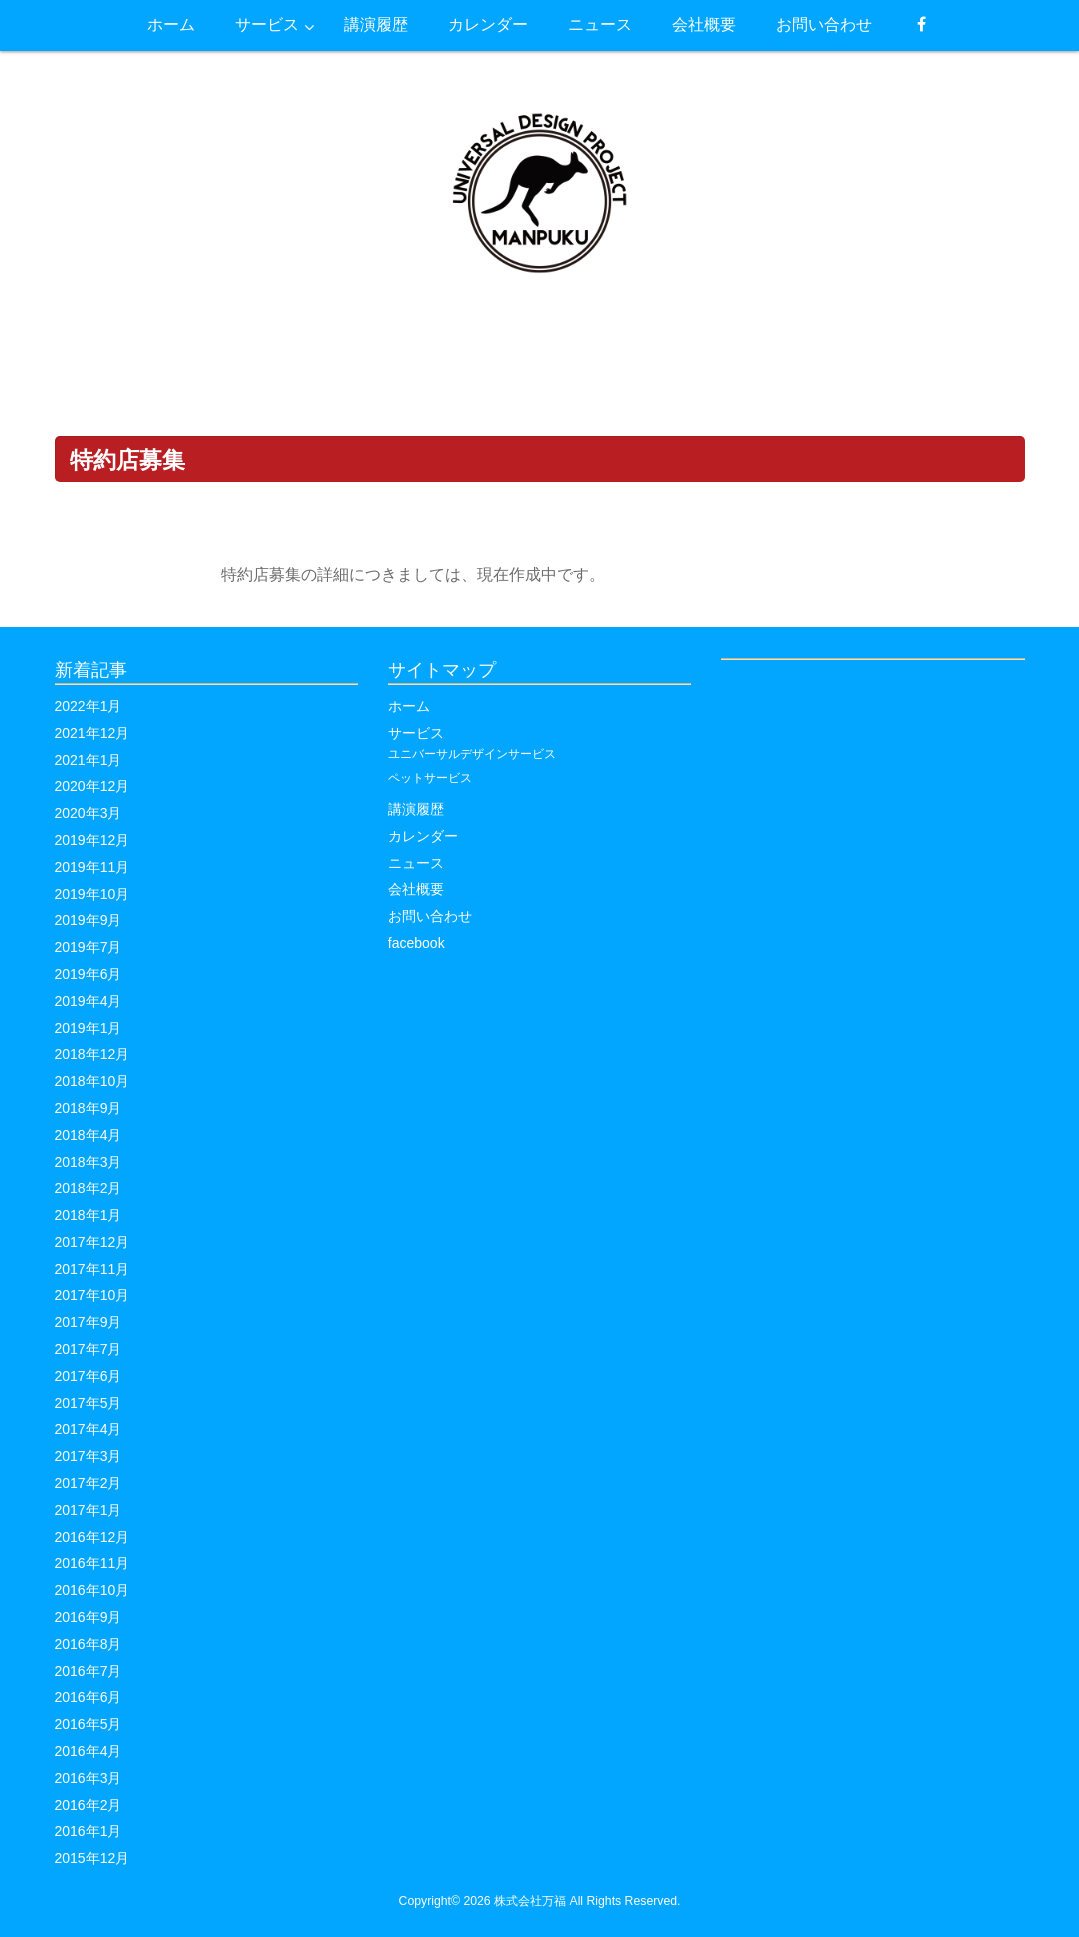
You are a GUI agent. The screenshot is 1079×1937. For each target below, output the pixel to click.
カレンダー (423, 836)
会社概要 (416, 889)
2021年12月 (92, 733)
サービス (416, 733)
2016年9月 (88, 1617)
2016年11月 (92, 1563)
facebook (416, 943)
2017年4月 (88, 1429)
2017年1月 (88, 1510)
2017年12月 (92, 1242)
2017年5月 (88, 1403)
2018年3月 (88, 1162)
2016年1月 (88, 1831)
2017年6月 (88, 1376)
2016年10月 (92, 1590)
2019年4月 (88, 1001)
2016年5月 (88, 1724)
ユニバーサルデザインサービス (472, 754)
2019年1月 (88, 1028)
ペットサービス (430, 778)
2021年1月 (88, 760)
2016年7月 (88, 1671)
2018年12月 (92, 1054)
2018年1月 (88, 1215)
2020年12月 (92, 786)
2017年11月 (92, 1269)
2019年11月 (92, 867)
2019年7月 (88, 947)
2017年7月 (88, 1349)
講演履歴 (416, 809)
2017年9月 (88, 1322)
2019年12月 (92, 840)
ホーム (409, 706)
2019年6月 (88, 974)
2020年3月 (88, 813)
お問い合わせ (430, 916)
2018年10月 (92, 1081)
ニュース (416, 863)
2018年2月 (88, 1188)
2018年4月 (88, 1135)
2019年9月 (88, 920)
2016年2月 (88, 1805)
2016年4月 (88, 1751)
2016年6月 (88, 1697)
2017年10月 (92, 1295)
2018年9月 (88, 1108)
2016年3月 (88, 1778)
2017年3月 (88, 1456)
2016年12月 (92, 1537)
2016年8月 (88, 1644)
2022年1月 (88, 706)
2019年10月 (92, 894)
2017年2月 (88, 1483)
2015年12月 (92, 1858)
